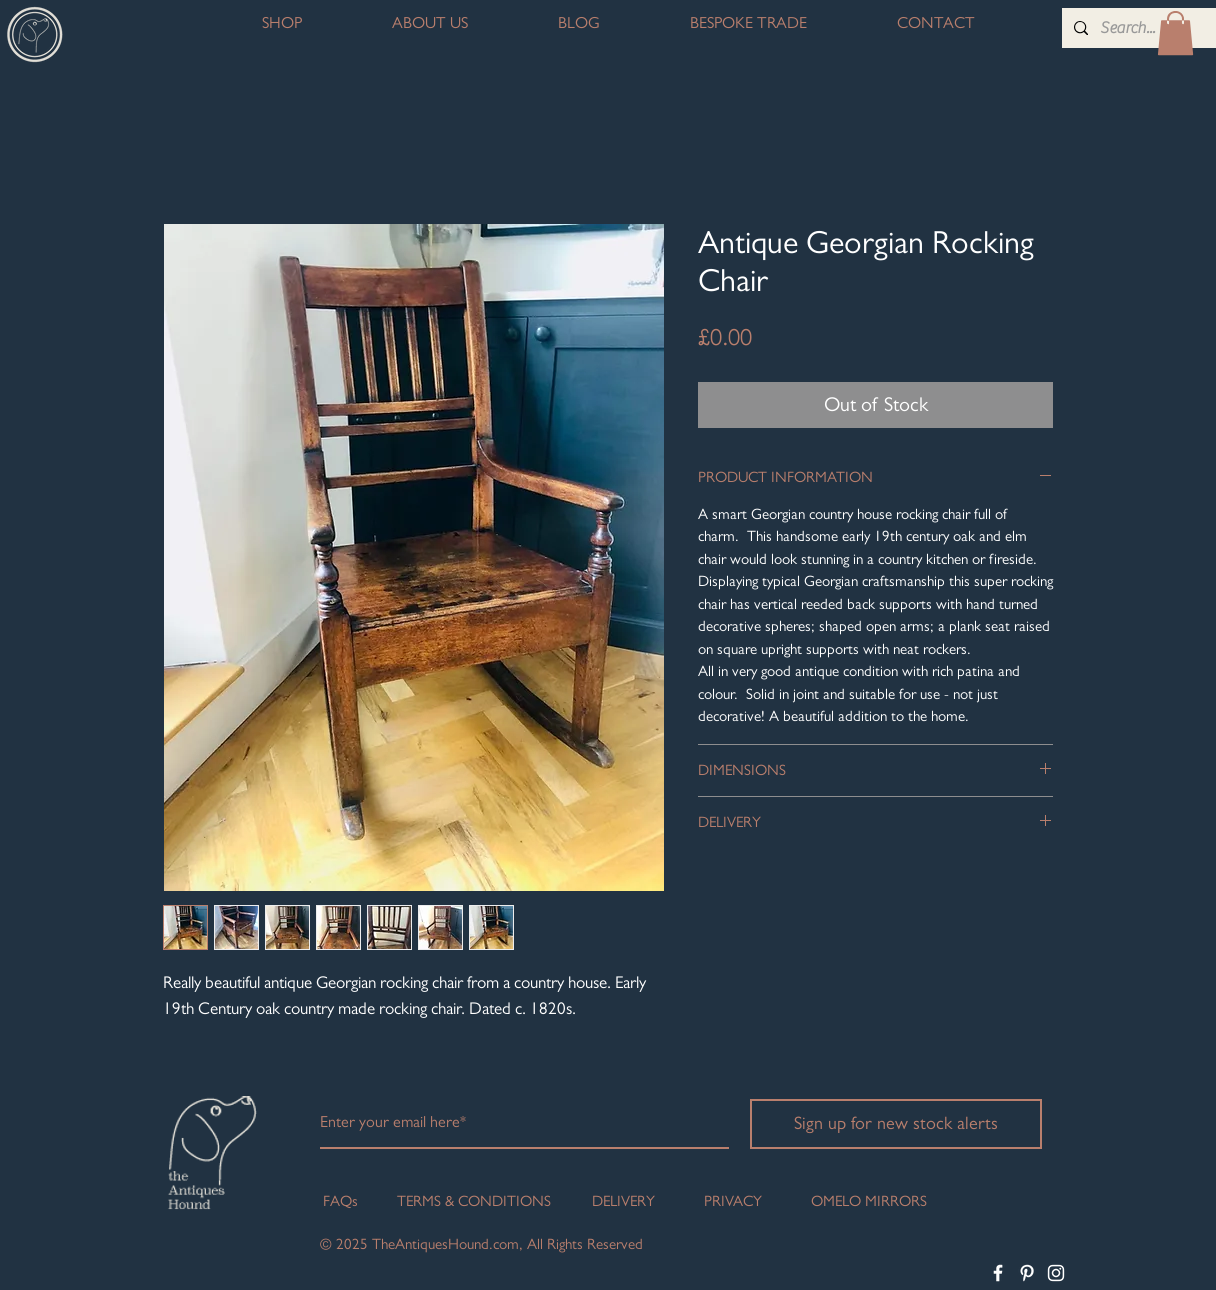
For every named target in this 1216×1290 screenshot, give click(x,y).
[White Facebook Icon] (998, 1273)
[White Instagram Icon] (1056, 1273)
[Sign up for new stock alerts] (896, 1124)
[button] (1175, 33)
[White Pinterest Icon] (1027, 1273)
